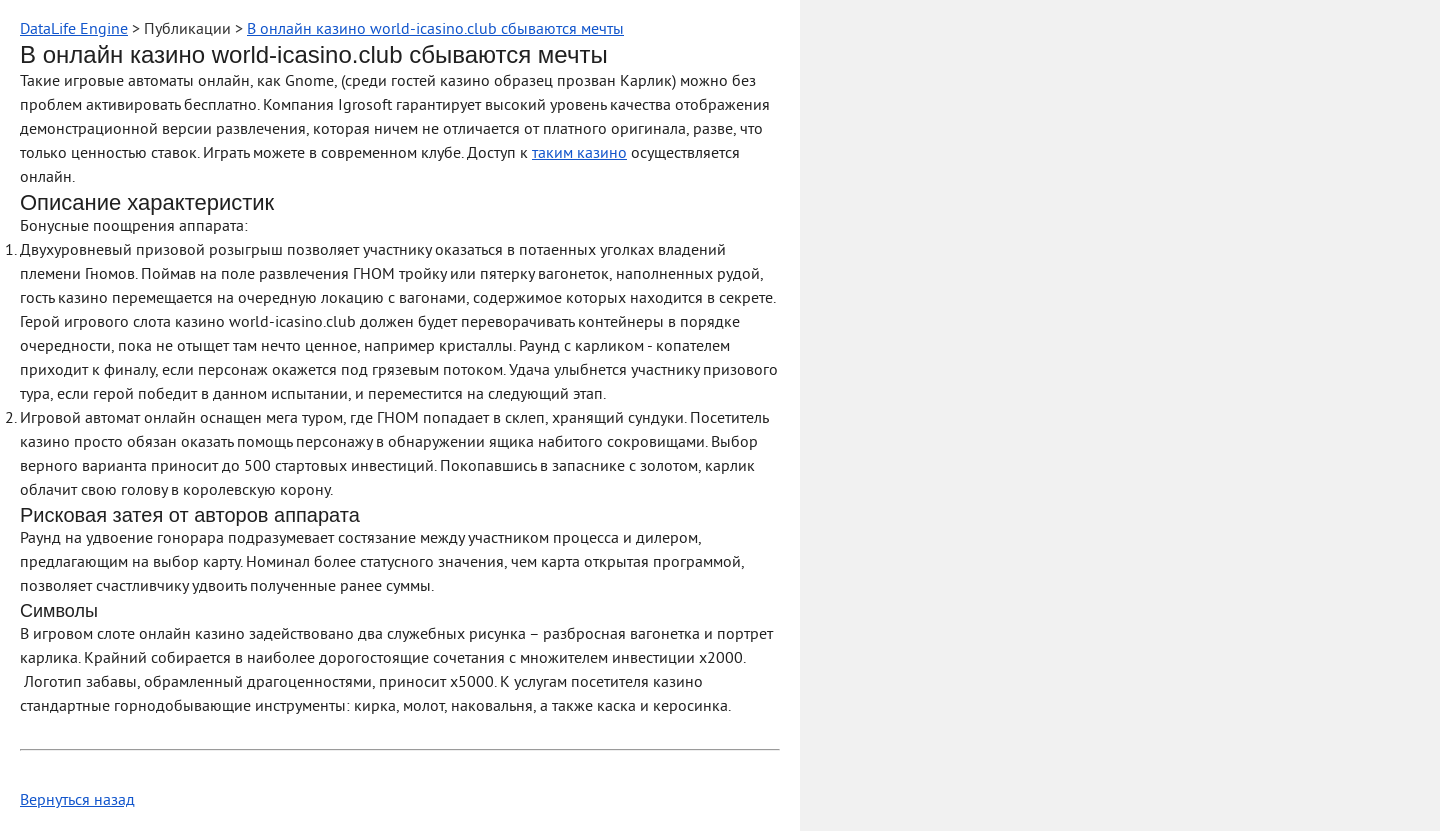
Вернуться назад (77, 801)
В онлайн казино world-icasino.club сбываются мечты (435, 30)
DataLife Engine (74, 30)
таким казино (579, 154)
